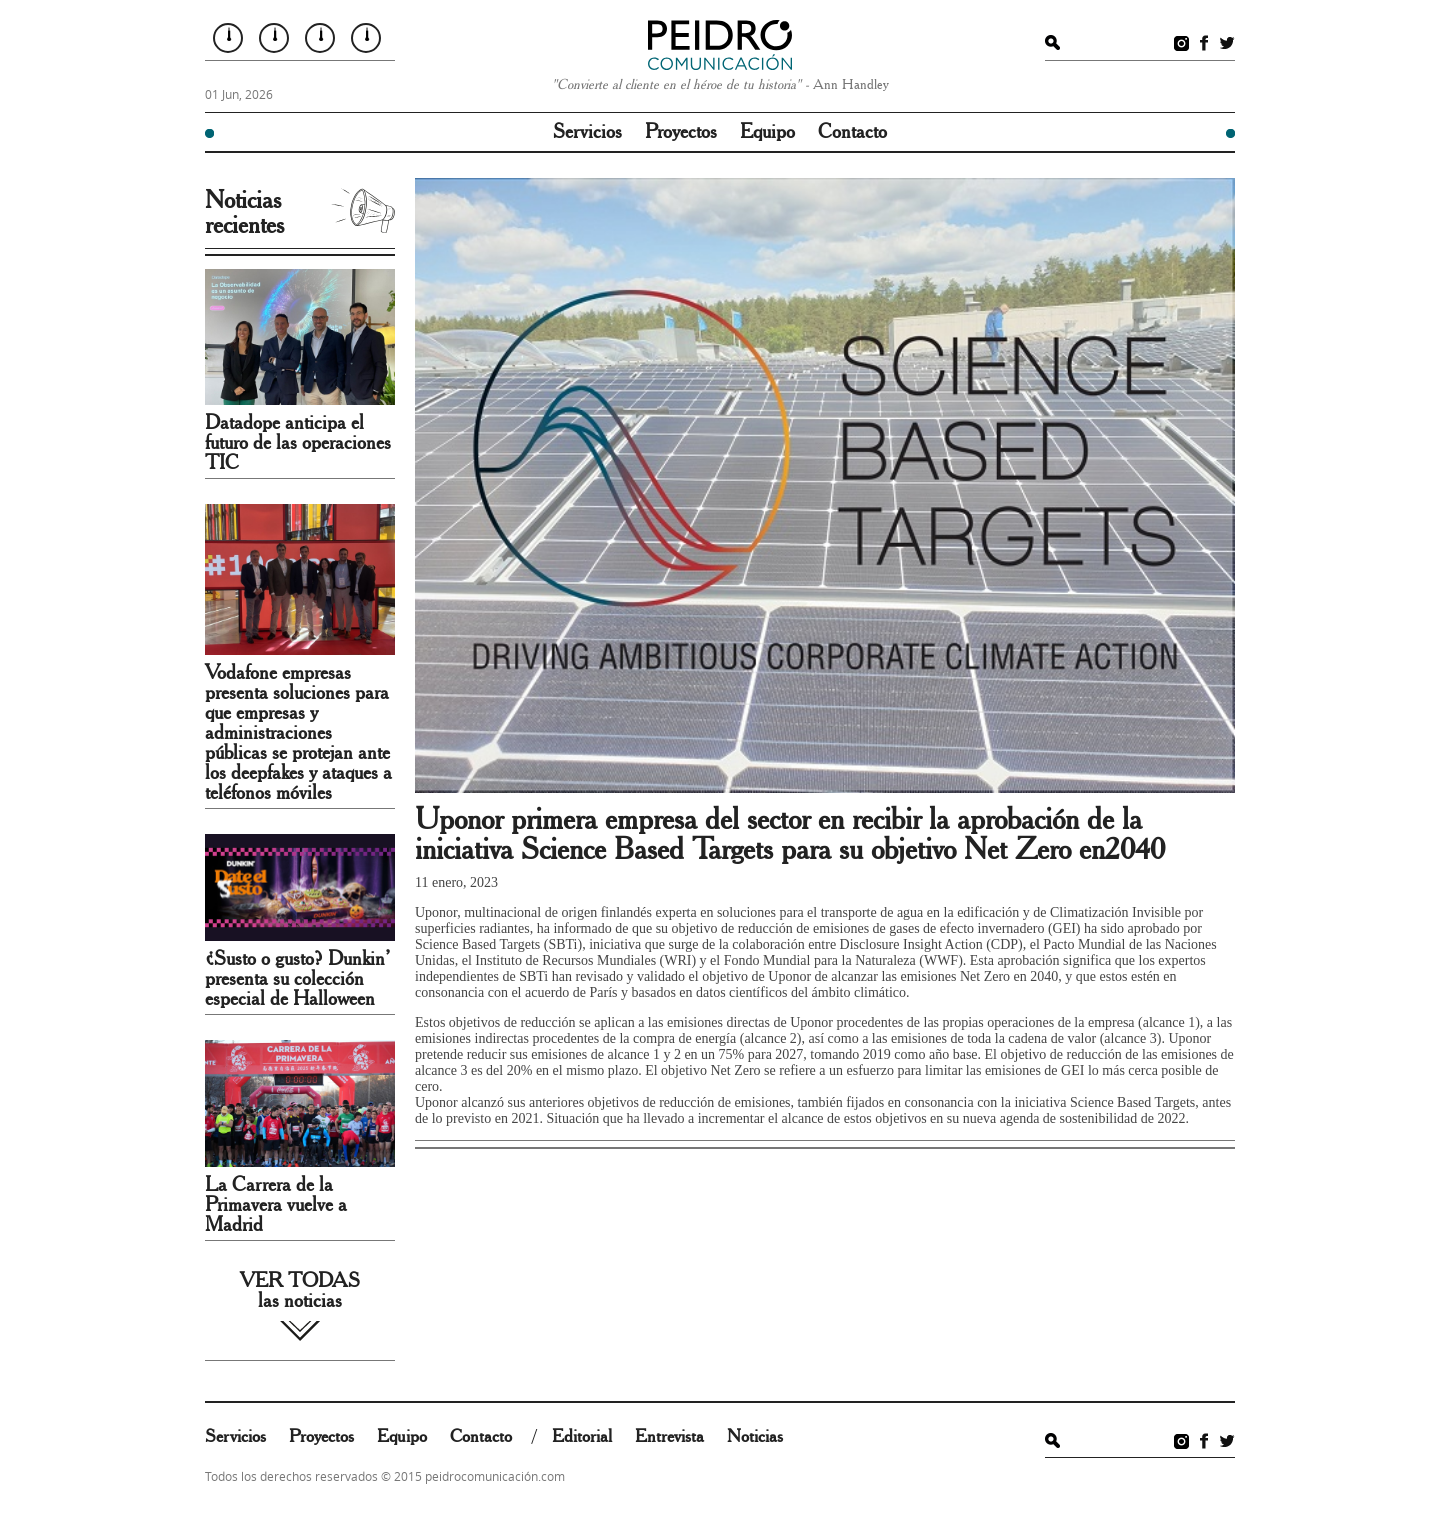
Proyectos (681, 132)
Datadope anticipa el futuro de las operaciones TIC (298, 443)
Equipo (767, 132)
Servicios (587, 132)
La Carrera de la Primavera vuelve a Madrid (276, 1205)
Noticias (755, 1437)
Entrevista (669, 1437)
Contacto (852, 132)
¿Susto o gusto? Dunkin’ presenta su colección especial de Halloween (297, 979)
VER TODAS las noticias (300, 1291)
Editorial (582, 1437)
